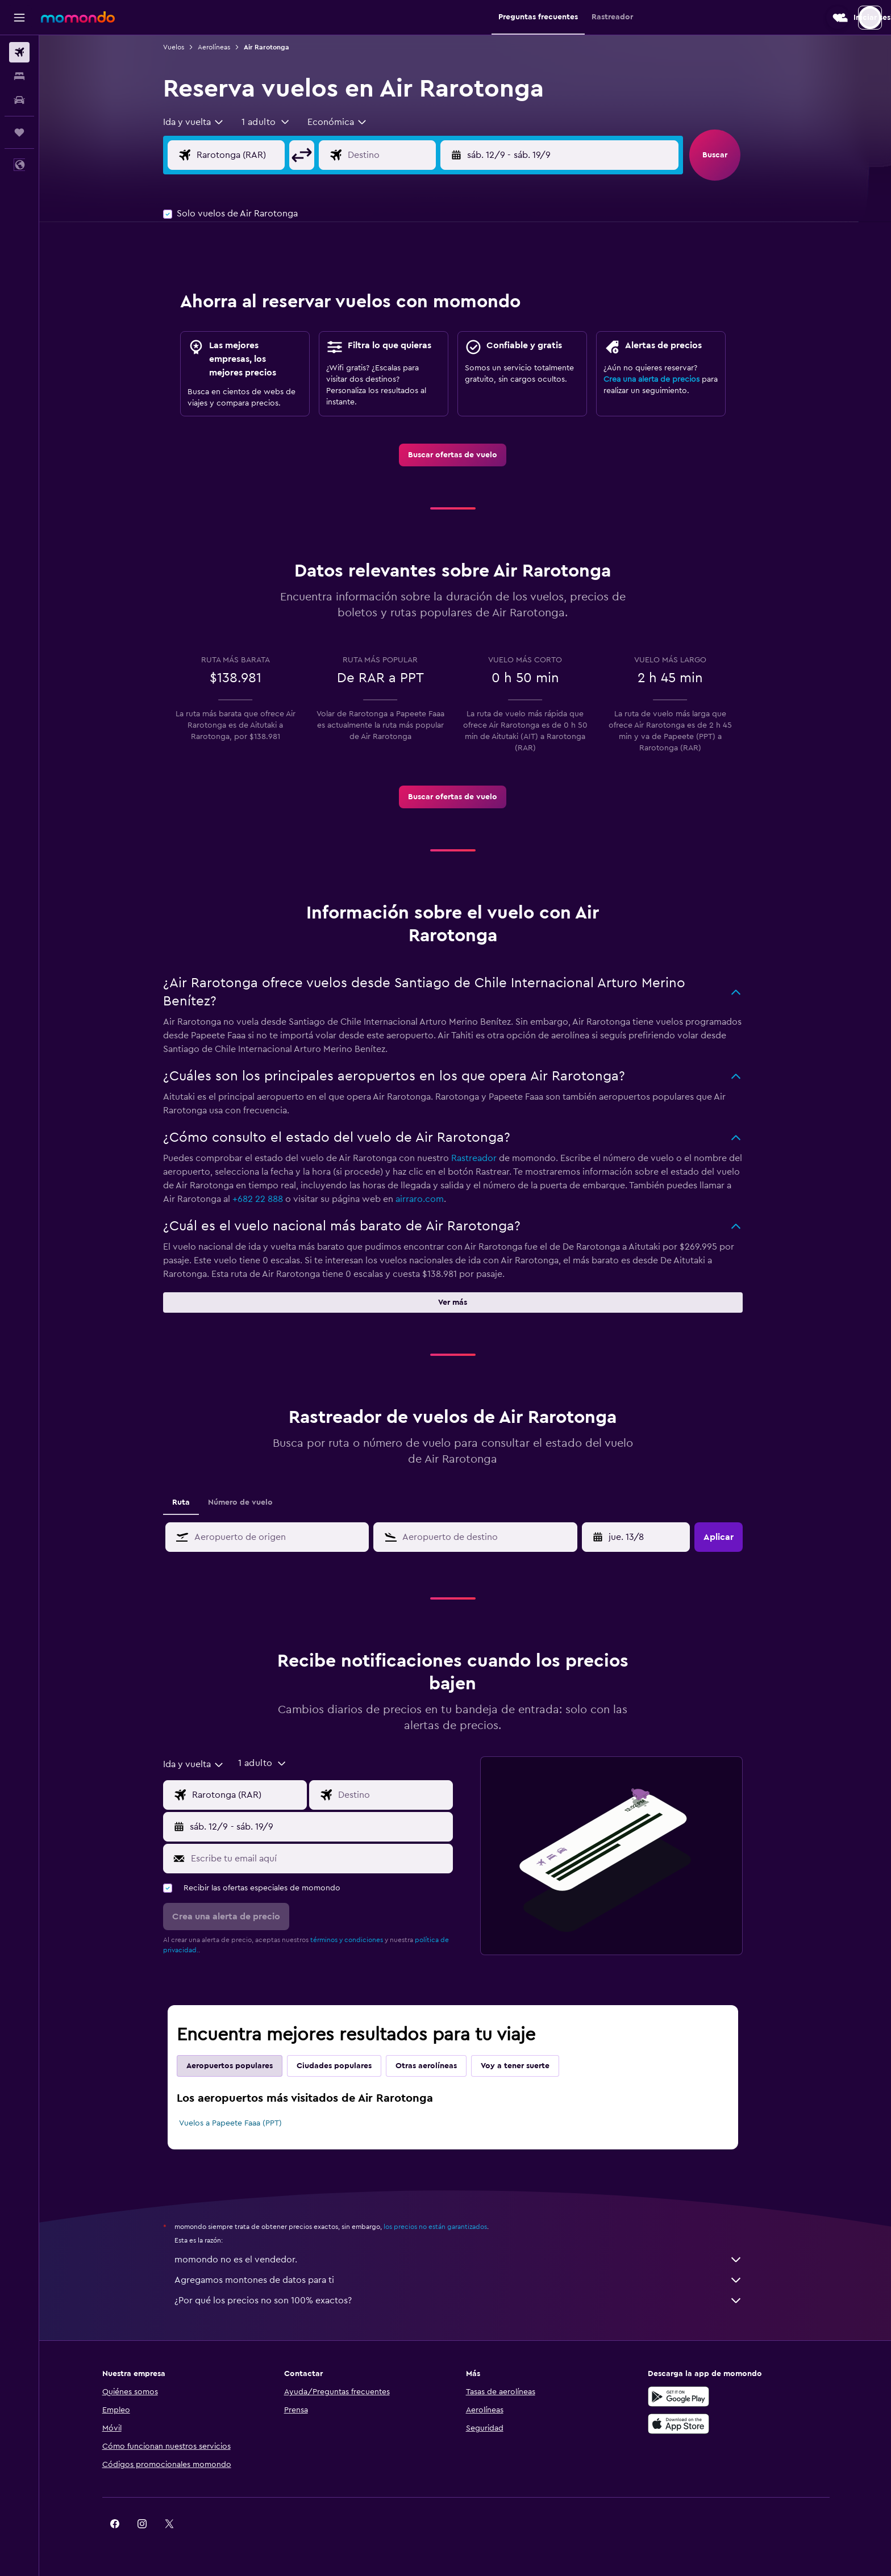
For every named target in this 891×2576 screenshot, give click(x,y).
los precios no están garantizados (447, 2226)
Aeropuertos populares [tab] (242, 2066)
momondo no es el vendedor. (471, 2259)
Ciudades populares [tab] (346, 2066)
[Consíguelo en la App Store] (697, 2424)
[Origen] (262, 155)
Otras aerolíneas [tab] (438, 2066)
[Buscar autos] (19, 100)
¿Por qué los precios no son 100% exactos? (471, 2300)
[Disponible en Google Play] (697, 2396)
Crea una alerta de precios (664, 379)
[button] (19, 17)
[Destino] (413, 155)
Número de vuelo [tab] (252, 1502)
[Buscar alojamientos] (19, 76)
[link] (465, 455)
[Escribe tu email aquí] (331, 1859)
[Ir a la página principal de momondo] (78, 17)
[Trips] (19, 132)
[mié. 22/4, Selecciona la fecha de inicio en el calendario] (650, 1537)
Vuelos (186, 47)
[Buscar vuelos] (19, 52)
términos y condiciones (359, 1939)
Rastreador (486, 1158)
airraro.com (432, 1199)
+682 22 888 (270, 1199)
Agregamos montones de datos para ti (471, 2280)
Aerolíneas (226, 47)
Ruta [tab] (193, 1502)
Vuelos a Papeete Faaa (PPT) (242, 2123)
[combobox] (206, 122)
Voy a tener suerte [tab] (527, 2066)
